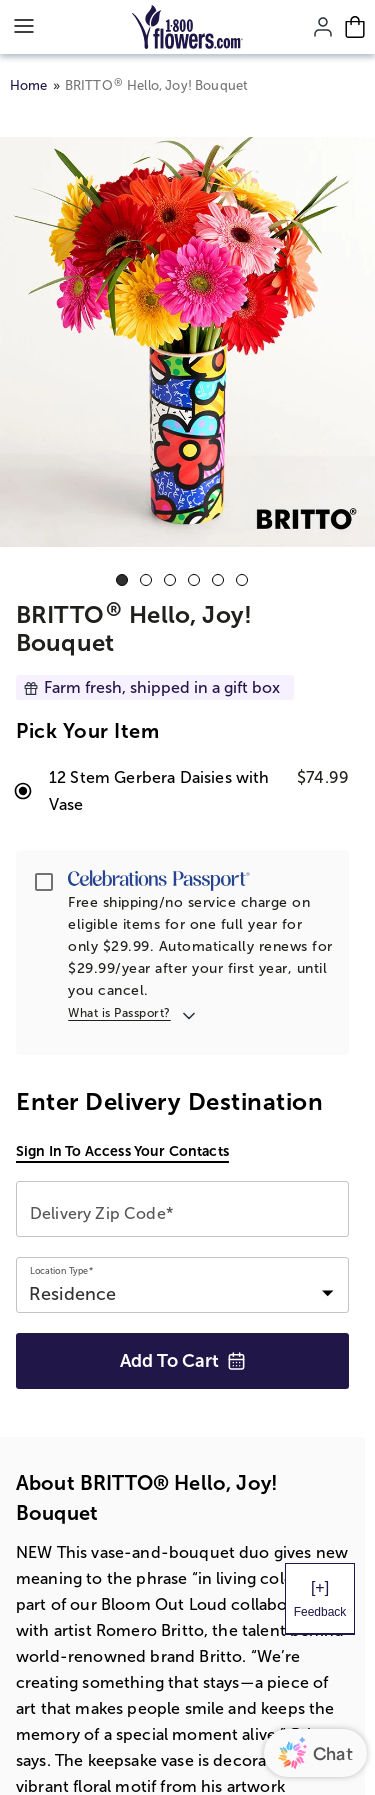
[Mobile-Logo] (187, 27)
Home (29, 85)
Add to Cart (183, 1361)
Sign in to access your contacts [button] (122, 1151)
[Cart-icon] (355, 27)
